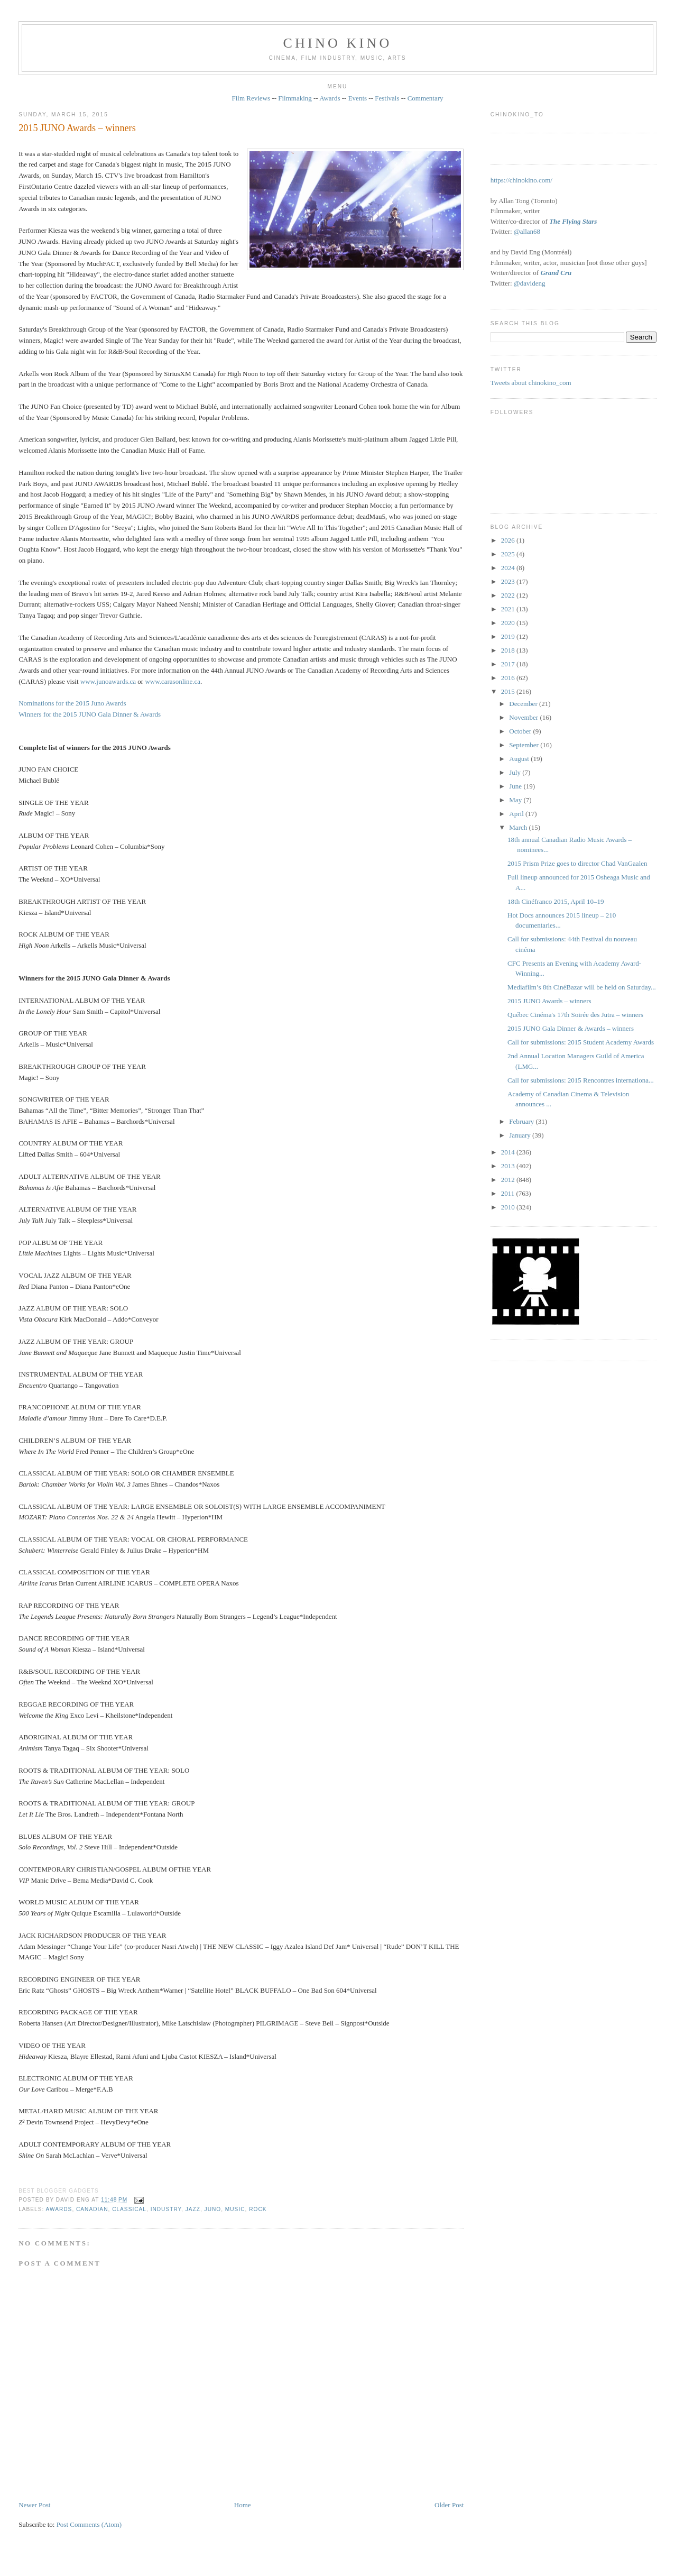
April (517, 814)
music (235, 2209)
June (516, 786)
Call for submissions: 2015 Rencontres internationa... (580, 1080)
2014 (508, 1152)
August (520, 759)
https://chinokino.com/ (521, 180)
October (521, 731)
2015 (508, 691)
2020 (508, 623)
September (524, 745)
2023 (508, 581)
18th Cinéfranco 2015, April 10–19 (555, 901)
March (519, 827)
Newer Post (34, 2505)
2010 (508, 1207)
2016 (508, 678)
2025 (508, 554)
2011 (508, 1193)
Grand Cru (555, 273)
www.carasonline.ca (172, 681)
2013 (508, 1166)
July (515, 772)
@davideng (529, 283)
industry (166, 2209)
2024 (508, 568)
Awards (329, 98)
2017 (508, 664)
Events (357, 98)
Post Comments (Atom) (89, 2524)
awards (59, 2209)
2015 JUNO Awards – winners (77, 128)
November (524, 717)
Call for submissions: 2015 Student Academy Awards (580, 1042)
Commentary (425, 98)
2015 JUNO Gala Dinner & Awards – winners (570, 1028)
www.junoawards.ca (108, 681)
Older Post (449, 2505)
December (524, 704)
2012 (508, 1180)
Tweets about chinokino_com (531, 383)
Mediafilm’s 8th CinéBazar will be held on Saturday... (581, 987)
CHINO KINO (337, 43)
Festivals (387, 98)
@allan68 (527, 231)
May (516, 800)
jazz (193, 2209)
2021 (508, 609)
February (522, 1121)
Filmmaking (295, 98)
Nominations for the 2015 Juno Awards (72, 703)
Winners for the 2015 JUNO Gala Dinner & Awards (90, 714)
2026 (508, 540)
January (520, 1135)
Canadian (92, 2209)
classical (129, 2209)
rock (257, 2209)
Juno (213, 2209)
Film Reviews (251, 98)
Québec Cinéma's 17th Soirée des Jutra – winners (575, 1015)
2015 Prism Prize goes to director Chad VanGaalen (577, 863)
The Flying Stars (573, 221)
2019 (508, 636)
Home (242, 2505)
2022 (508, 595)
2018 (508, 650)
